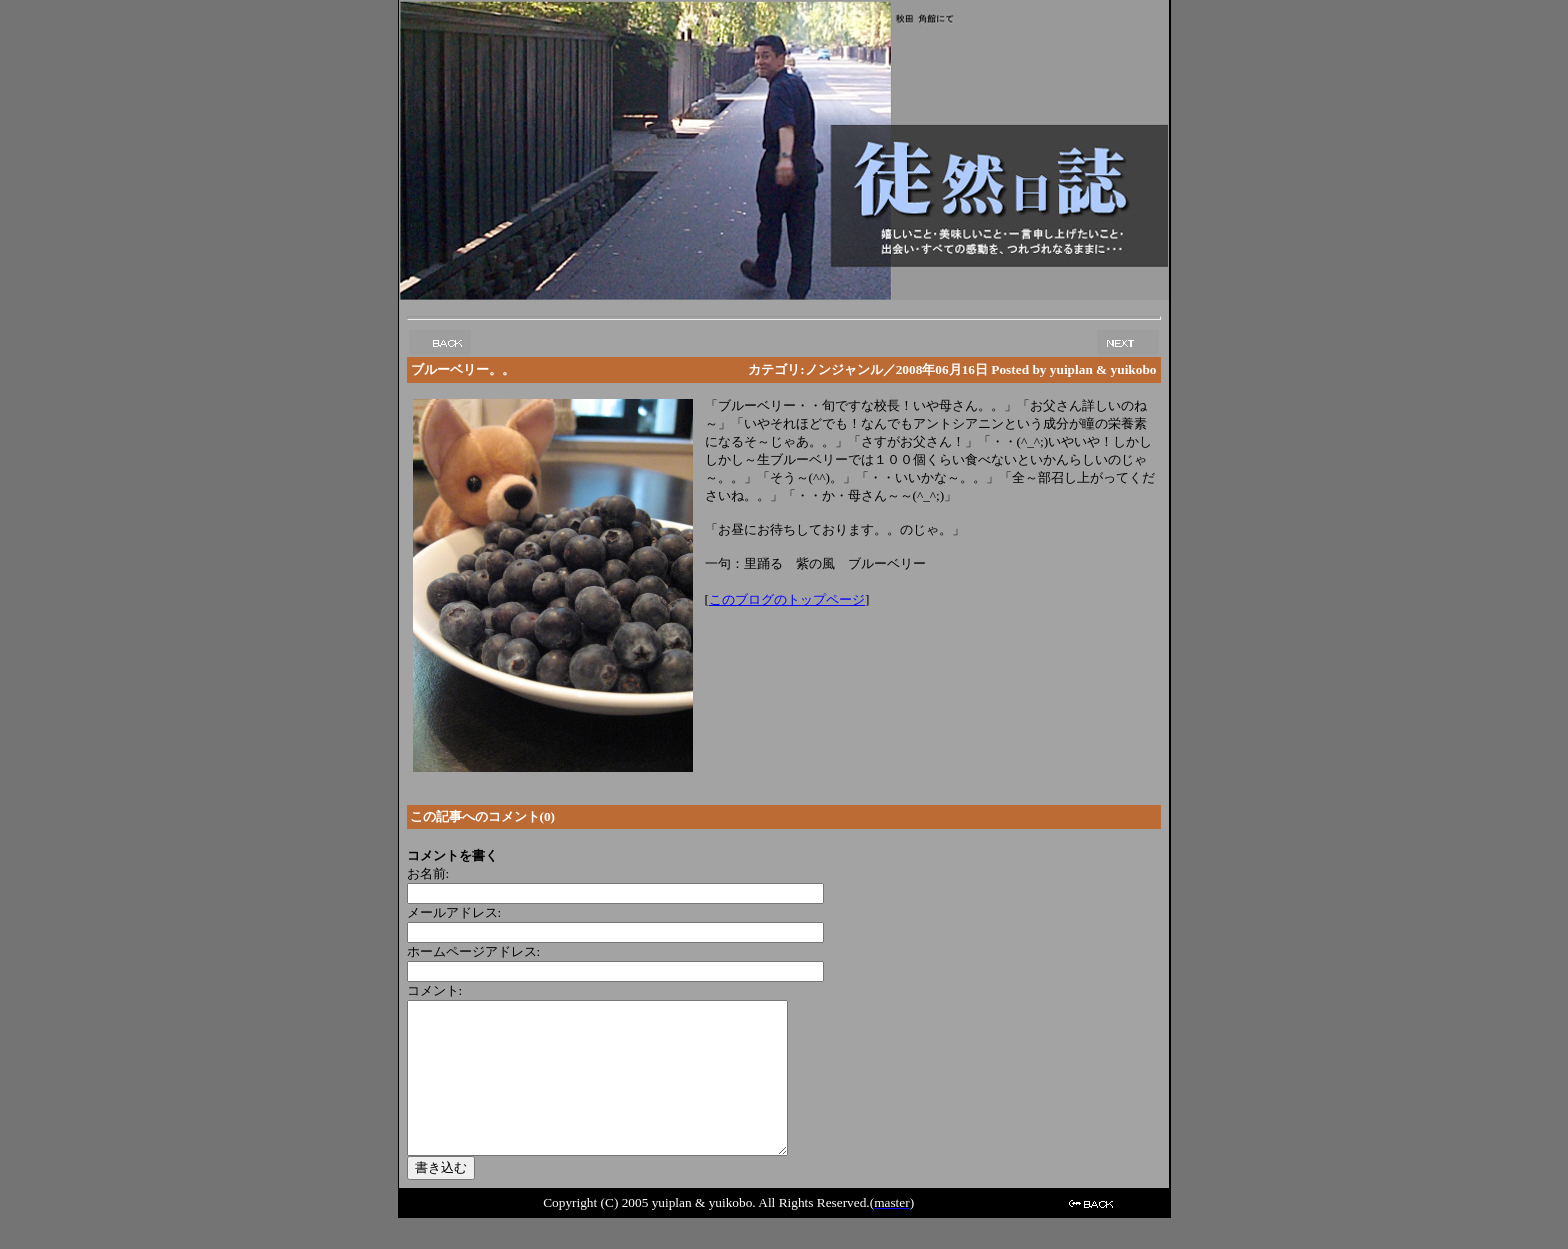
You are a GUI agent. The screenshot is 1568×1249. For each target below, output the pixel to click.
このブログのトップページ (787, 599)
